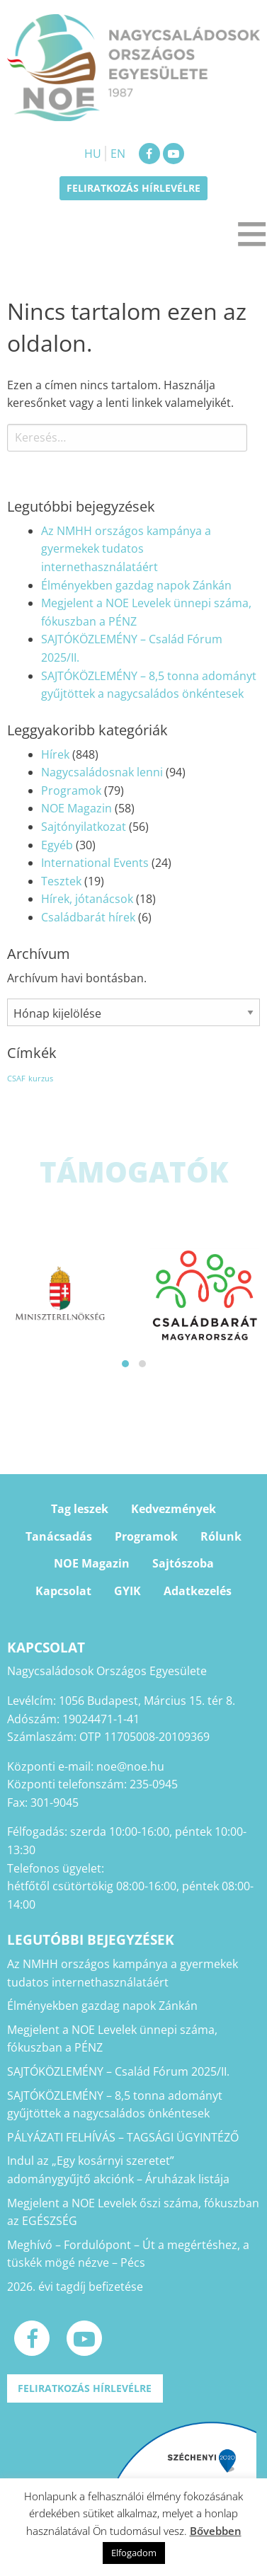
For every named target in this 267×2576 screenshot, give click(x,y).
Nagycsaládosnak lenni (102, 772)
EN (117, 153)
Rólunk (221, 1536)
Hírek (55, 754)
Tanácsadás (58, 1536)
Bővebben (216, 2531)
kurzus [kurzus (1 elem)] (40, 1078)
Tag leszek (79, 1509)
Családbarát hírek (88, 917)
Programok (71, 790)
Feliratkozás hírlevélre (133, 188)
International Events (95, 862)
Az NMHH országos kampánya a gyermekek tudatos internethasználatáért (126, 549)
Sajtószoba (183, 1563)
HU (92, 153)
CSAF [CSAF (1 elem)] (16, 1078)
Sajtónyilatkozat (83, 826)
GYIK (127, 1591)
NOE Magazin (76, 808)
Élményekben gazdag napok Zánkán (136, 585)
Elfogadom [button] (134, 2552)
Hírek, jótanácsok (87, 899)
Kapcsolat (63, 1591)
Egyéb (57, 845)
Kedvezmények (173, 1509)
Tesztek (61, 881)
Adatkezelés (198, 1591)
